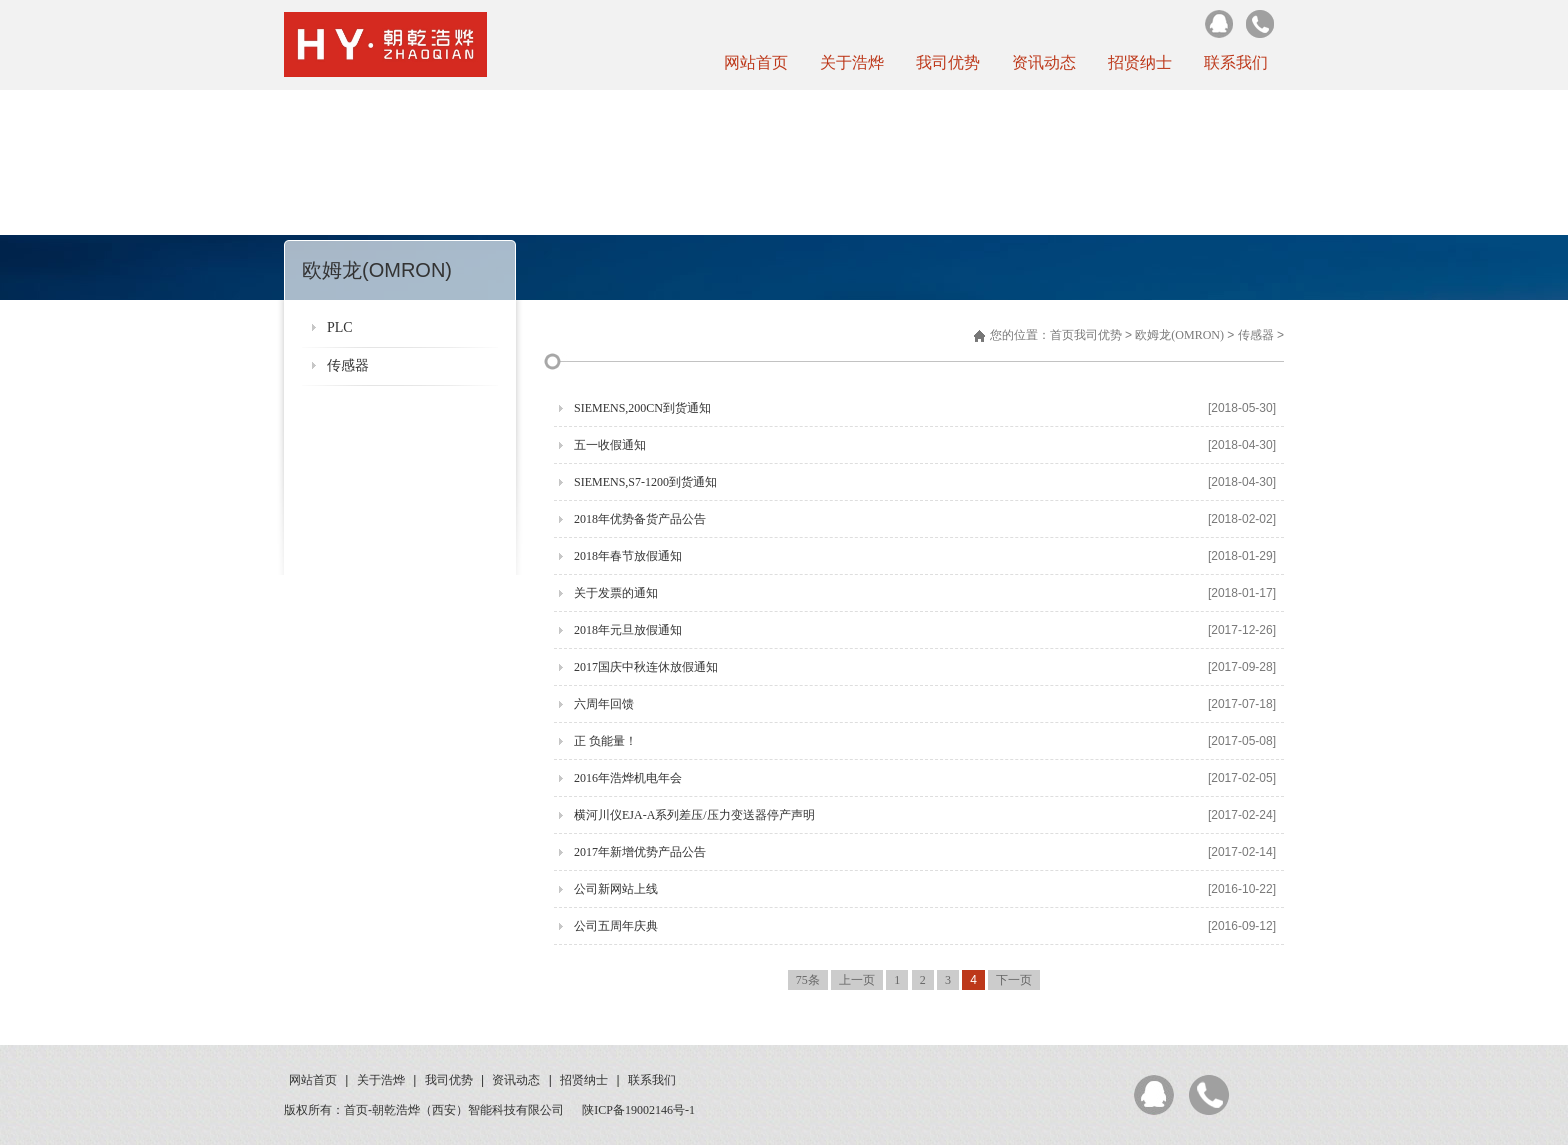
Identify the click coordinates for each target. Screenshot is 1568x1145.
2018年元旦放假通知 (628, 630)
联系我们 (1236, 62)
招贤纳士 (1140, 62)
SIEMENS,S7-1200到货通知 (645, 482)
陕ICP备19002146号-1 (638, 1110)
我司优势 (948, 62)
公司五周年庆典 (616, 926)
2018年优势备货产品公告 (640, 519)
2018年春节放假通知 (628, 556)
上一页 (857, 980)
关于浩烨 (852, 62)
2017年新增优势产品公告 (640, 852)
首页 (1062, 335)
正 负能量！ (605, 741)
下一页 (1014, 980)
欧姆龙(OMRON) (1179, 335)
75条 (808, 980)
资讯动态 (1044, 62)
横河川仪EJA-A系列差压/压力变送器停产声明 (694, 815)
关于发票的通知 (616, 593)
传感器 (348, 365)
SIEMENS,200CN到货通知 (642, 408)
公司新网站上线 (616, 889)
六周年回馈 (604, 704)
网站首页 (756, 62)
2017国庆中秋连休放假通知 (646, 667)
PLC (340, 327)
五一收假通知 (610, 445)
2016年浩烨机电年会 (628, 778)
